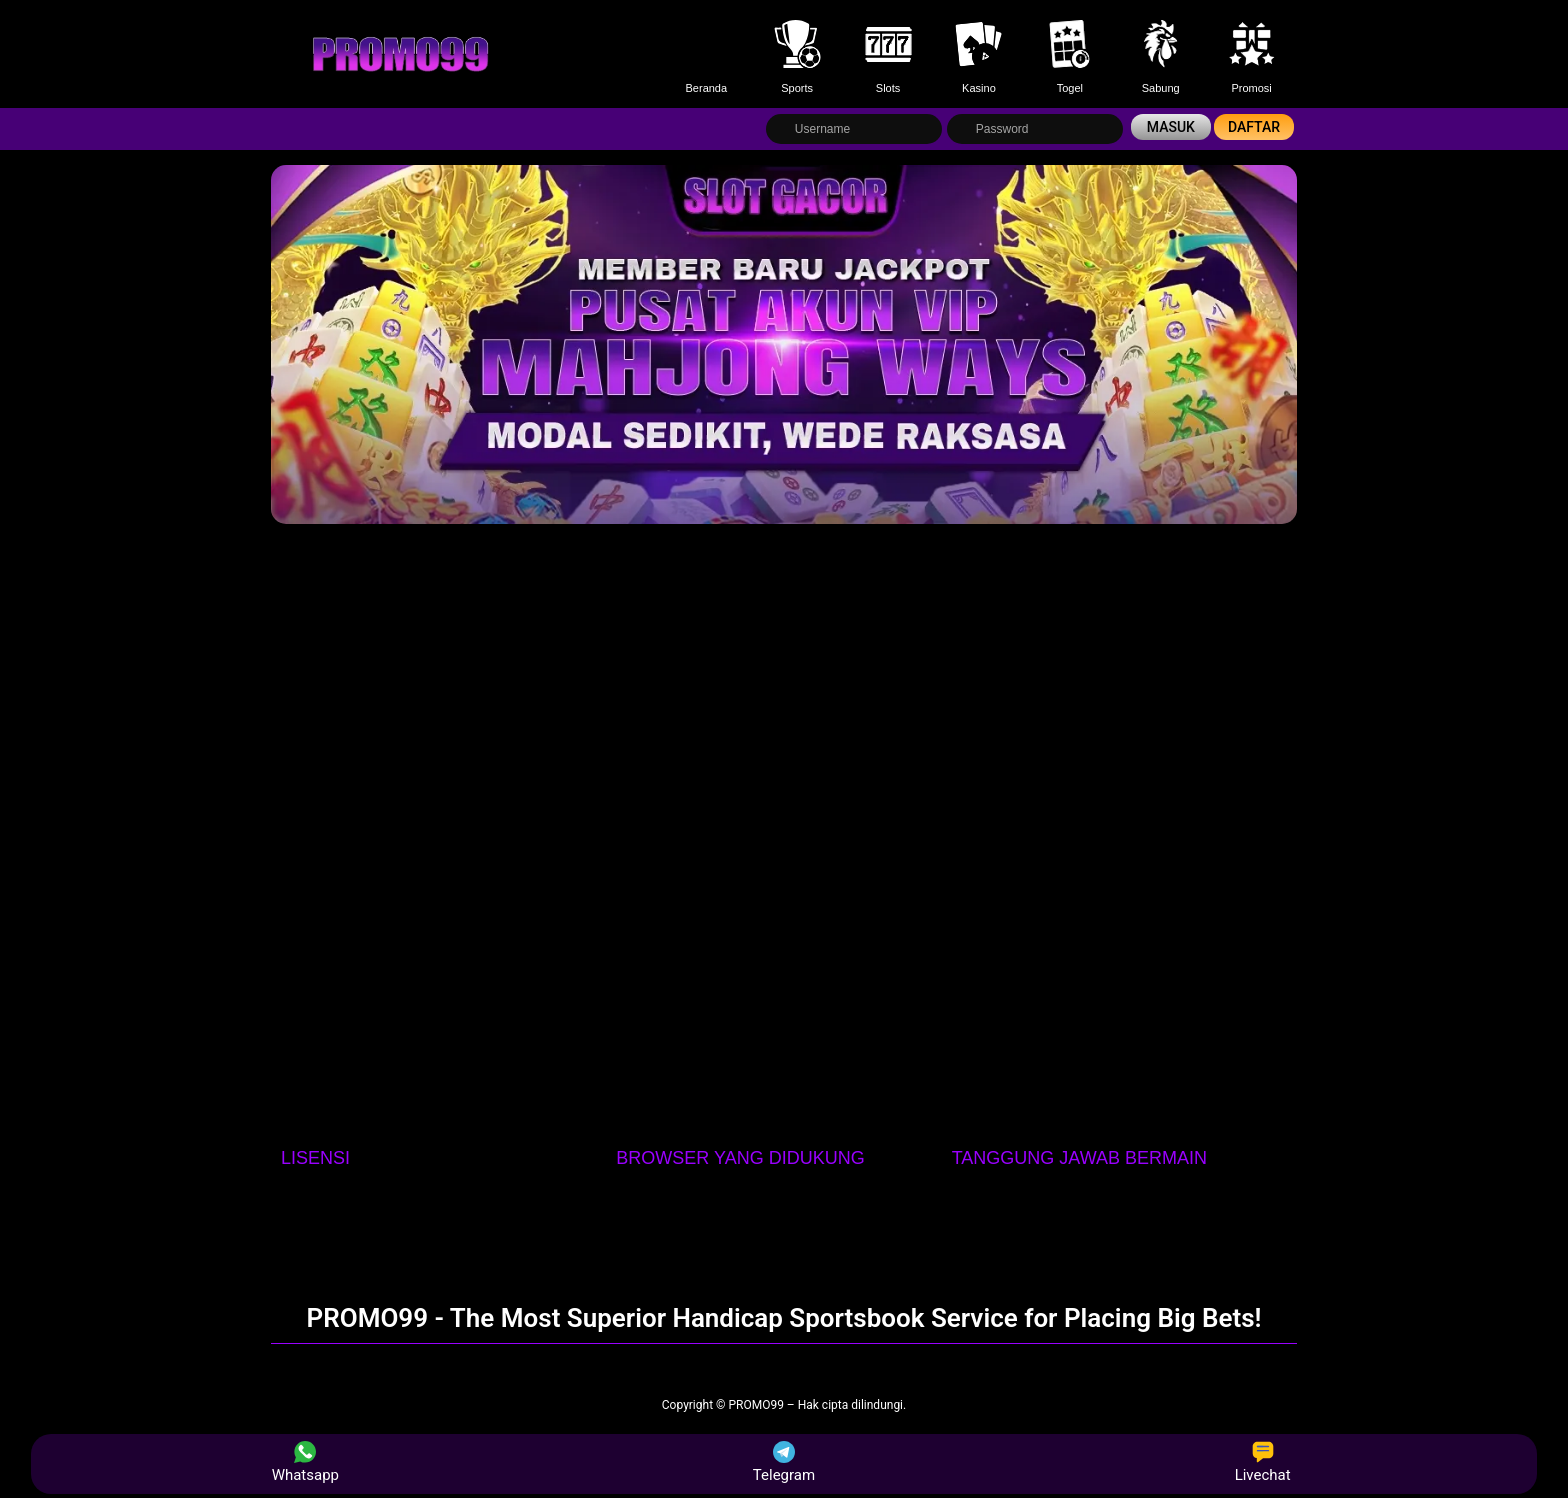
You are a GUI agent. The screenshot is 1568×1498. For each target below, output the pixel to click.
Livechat (1263, 1462)
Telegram (784, 1462)
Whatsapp (305, 1462)
